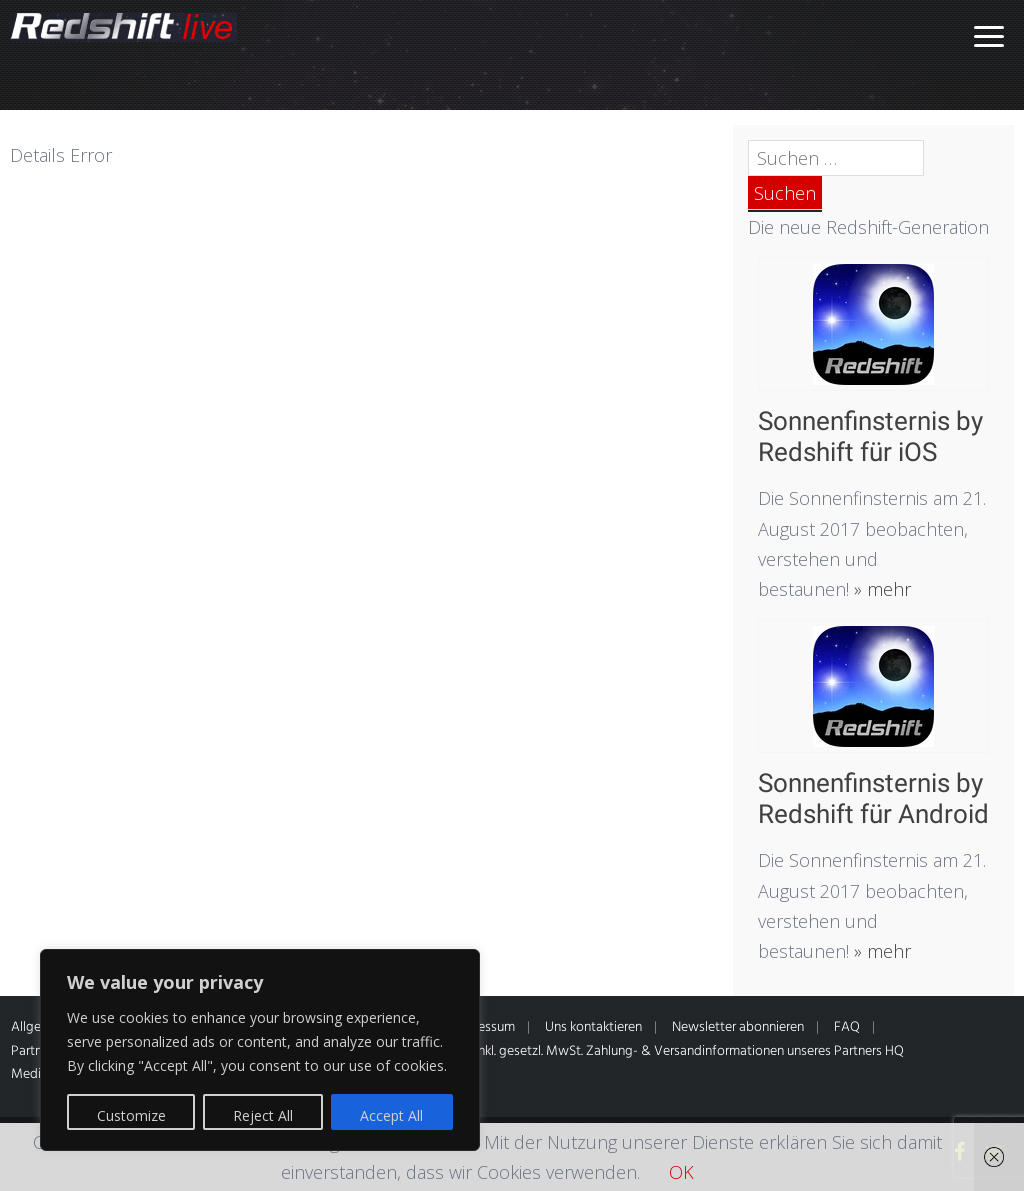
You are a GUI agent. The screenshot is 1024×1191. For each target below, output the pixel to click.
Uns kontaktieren (593, 1027)
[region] (260, 1050)
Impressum (483, 1027)
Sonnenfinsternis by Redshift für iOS (870, 436)
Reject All (263, 1115)
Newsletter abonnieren (738, 1027)
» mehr (880, 589)
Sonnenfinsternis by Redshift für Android (873, 798)
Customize (131, 1115)
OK (681, 1172)
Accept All (391, 1115)
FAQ (847, 1027)
